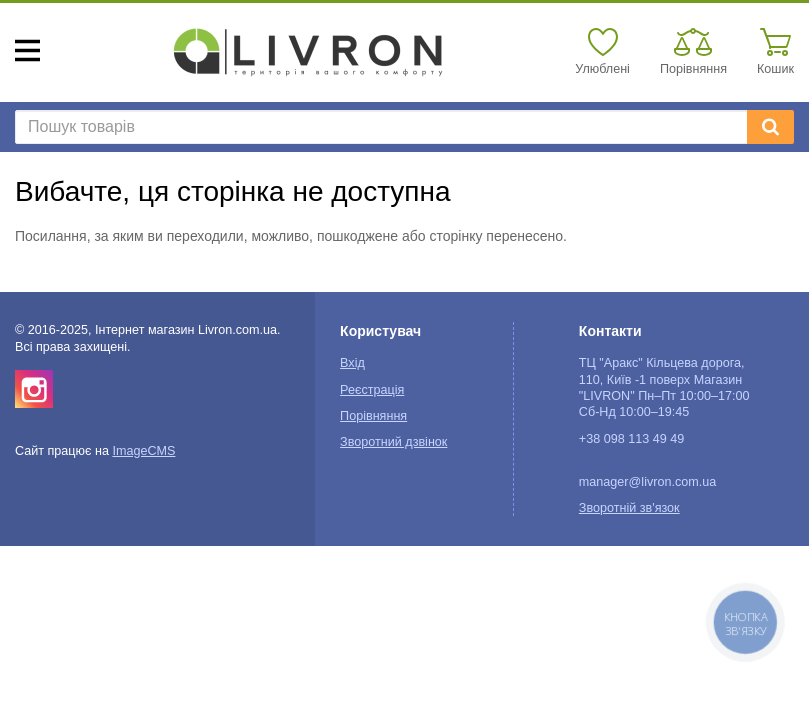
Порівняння (373, 416)
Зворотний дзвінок (393, 442)
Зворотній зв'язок (629, 508)
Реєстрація (372, 390)
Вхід (352, 363)
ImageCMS (143, 451)
